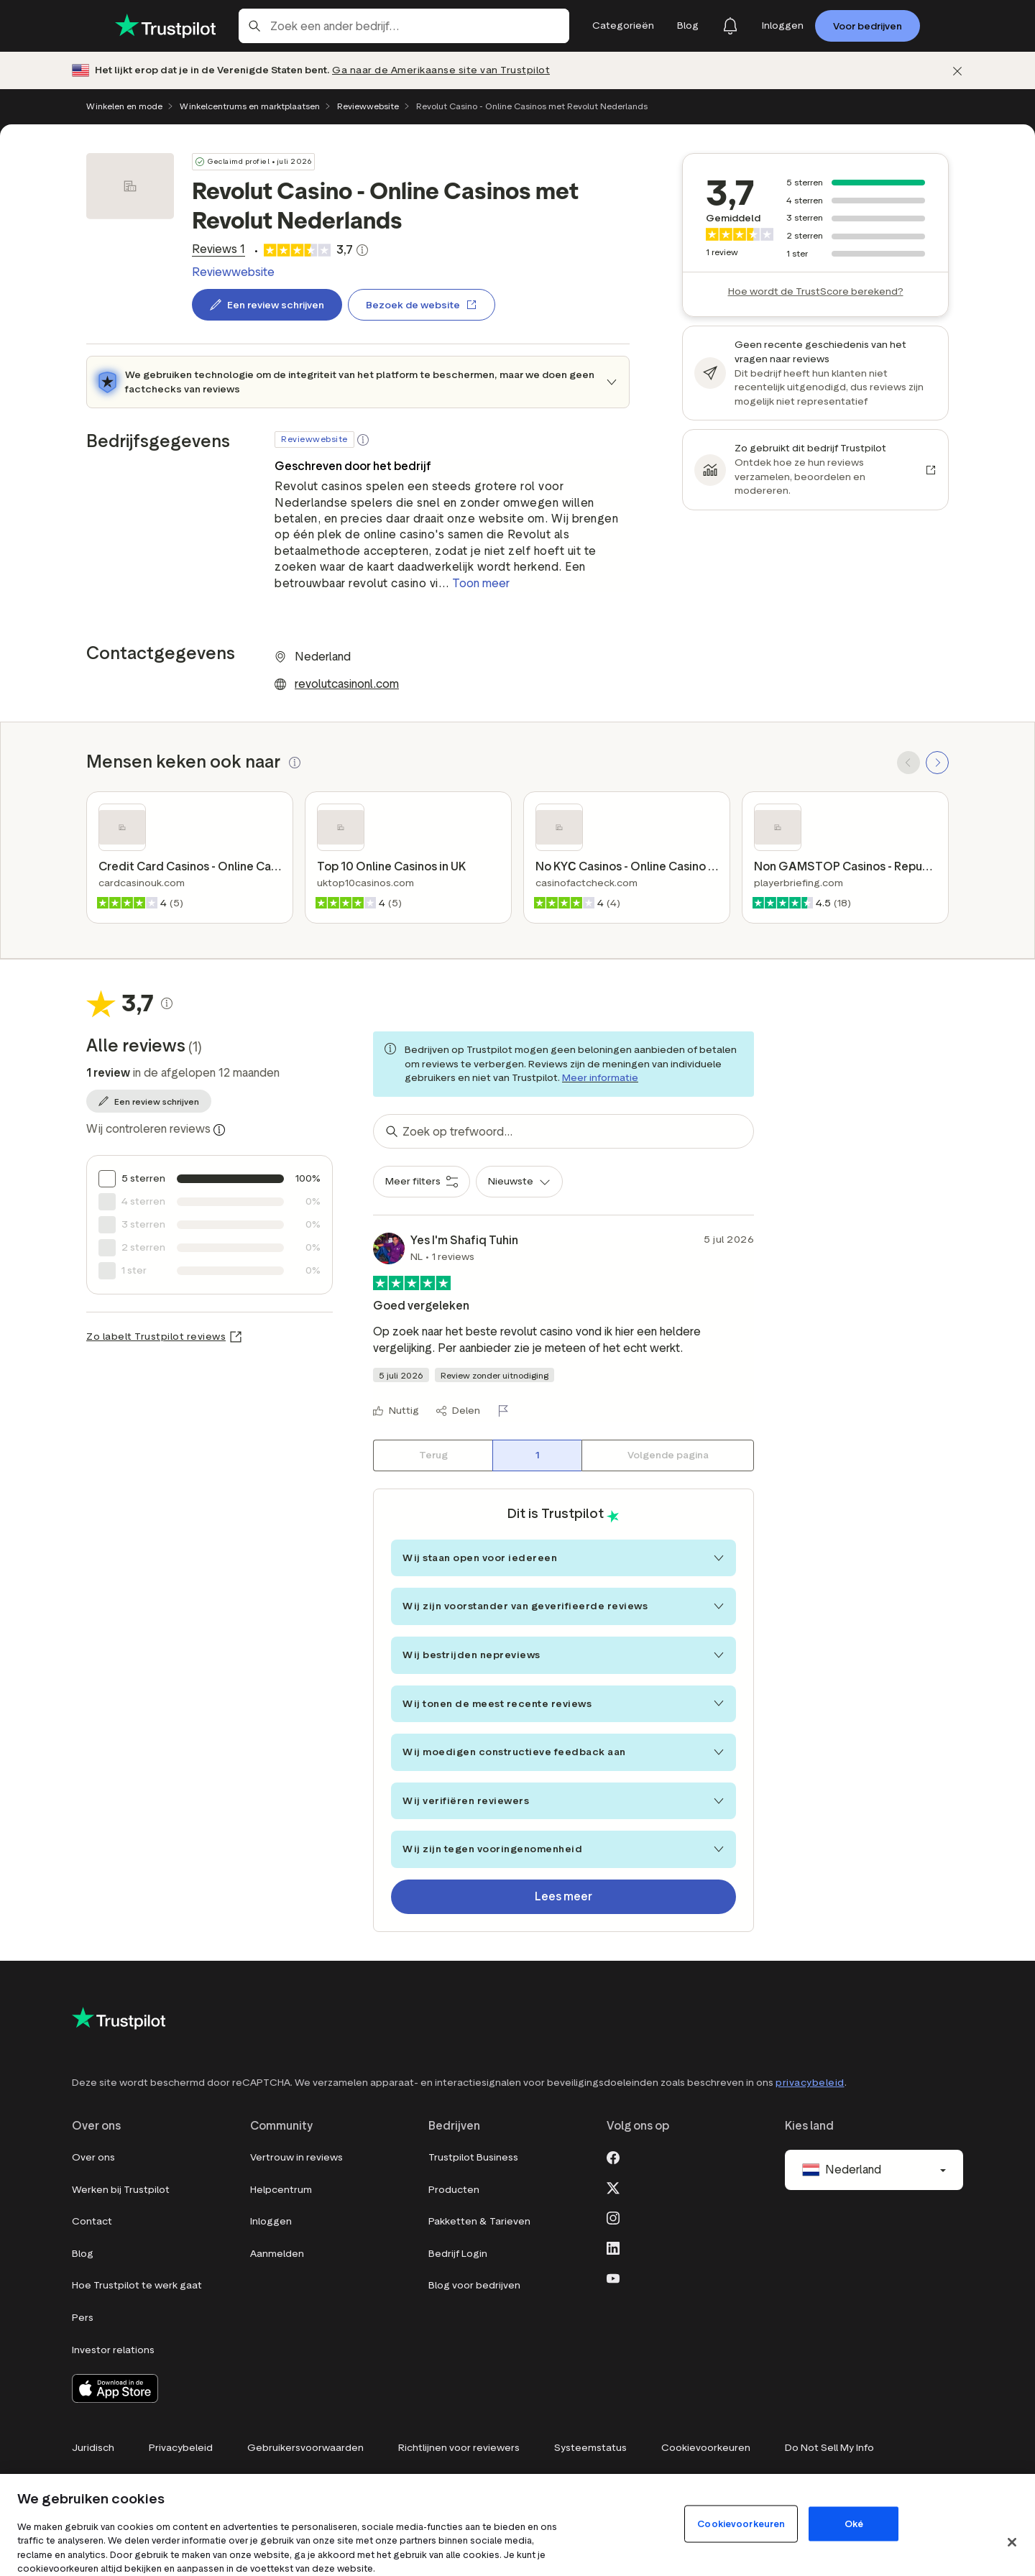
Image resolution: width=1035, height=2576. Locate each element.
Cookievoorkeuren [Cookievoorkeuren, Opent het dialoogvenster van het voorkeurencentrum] (741, 2523)
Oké (854, 2523)
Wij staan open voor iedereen (563, 1558)
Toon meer (481, 583)
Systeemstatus (590, 2448)
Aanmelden (277, 2254)
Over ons (93, 2157)
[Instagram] (613, 2216)
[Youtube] (613, 2277)
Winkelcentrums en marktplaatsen (250, 106)
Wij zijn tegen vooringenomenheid (563, 1849)
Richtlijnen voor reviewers (459, 2448)
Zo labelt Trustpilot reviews (156, 1336)
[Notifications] (730, 26)
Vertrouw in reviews (296, 2157)
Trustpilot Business (473, 2157)
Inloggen (271, 2221)
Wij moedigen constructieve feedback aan (563, 1752)
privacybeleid (810, 2082)
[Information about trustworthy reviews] (219, 1130)
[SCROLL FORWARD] (937, 762)
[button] (363, 440)
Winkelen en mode (124, 106)
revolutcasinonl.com (347, 684)
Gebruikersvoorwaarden (305, 2448)
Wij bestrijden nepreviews (563, 1655)
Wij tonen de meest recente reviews (563, 1704)
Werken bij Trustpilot (121, 2190)
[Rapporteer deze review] (506, 1411)
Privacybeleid (181, 2448)
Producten (453, 2190)
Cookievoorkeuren (705, 2448)
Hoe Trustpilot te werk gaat (137, 2285)
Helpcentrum (281, 2190)
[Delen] (458, 1410)
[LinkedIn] (613, 2246)
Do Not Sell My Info (829, 2448)
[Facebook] (613, 2156)
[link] (216, 249)
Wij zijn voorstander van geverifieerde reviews (563, 1606)
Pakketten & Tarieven (479, 2221)
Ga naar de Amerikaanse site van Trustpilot (441, 70)
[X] (613, 2186)
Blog (82, 2254)
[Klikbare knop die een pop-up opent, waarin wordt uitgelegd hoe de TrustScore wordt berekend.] (362, 250)
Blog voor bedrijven (474, 2285)
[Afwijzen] (957, 71)
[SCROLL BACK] (908, 762)
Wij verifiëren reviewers (563, 1801)
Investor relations (113, 2350)
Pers (82, 2318)
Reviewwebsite (368, 106)
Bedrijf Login (457, 2254)
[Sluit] (1012, 2542)
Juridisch (93, 2448)
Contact (92, 2221)
